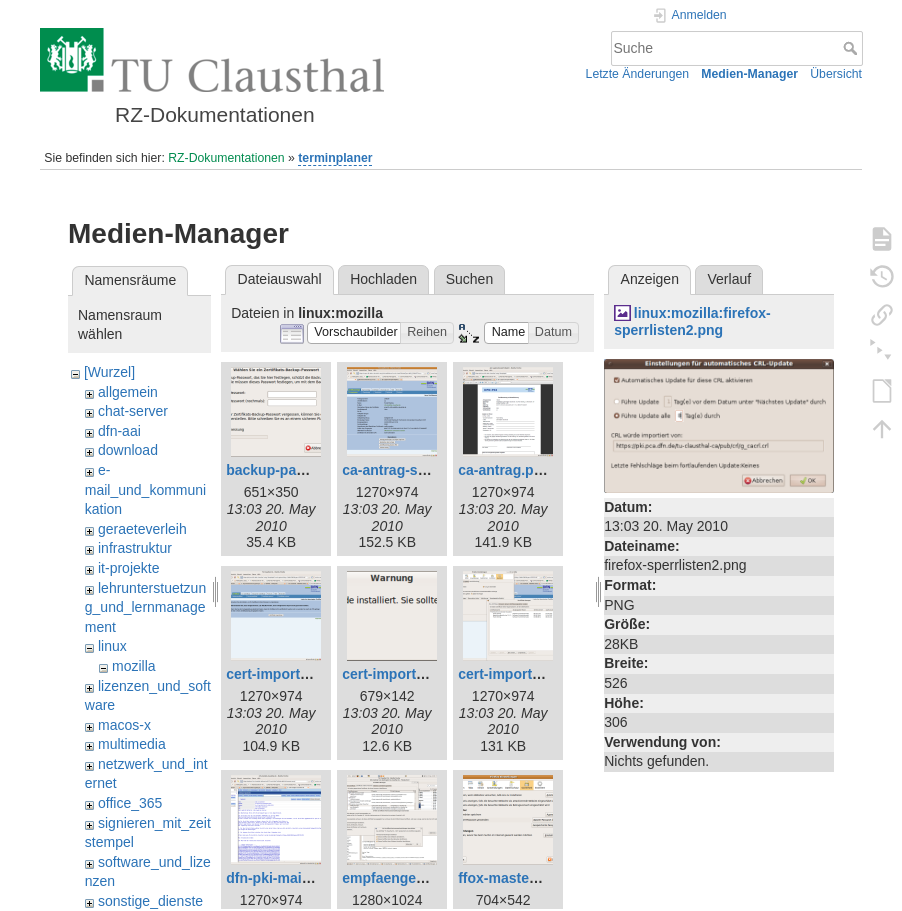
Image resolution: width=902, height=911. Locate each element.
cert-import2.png (513, 674)
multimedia (132, 744)
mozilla (134, 666)
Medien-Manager (749, 74)
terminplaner (335, 158)
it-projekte (128, 568)
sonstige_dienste (150, 901)
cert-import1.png (397, 674)
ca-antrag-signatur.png (418, 470)
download (128, 450)
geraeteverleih (142, 529)
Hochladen (383, 279)
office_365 (130, 803)
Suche (852, 48)
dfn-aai (119, 431)
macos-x (124, 725)
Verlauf (730, 279)
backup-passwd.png (293, 470)
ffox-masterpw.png (520, 878)
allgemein (128, 392)
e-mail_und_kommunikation (145, 489)
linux (112, 646)
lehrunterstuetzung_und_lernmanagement (145, 607)
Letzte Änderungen (638, 74)
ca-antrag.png (504, 470)
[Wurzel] (109, 372)
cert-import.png (277, 674)
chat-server (133, 411)
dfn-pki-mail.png (280, 878)
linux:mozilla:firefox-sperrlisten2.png (692, 321)
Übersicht (836, 74)
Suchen (469, 279)
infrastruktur (135, 548)
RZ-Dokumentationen (226, 158)
